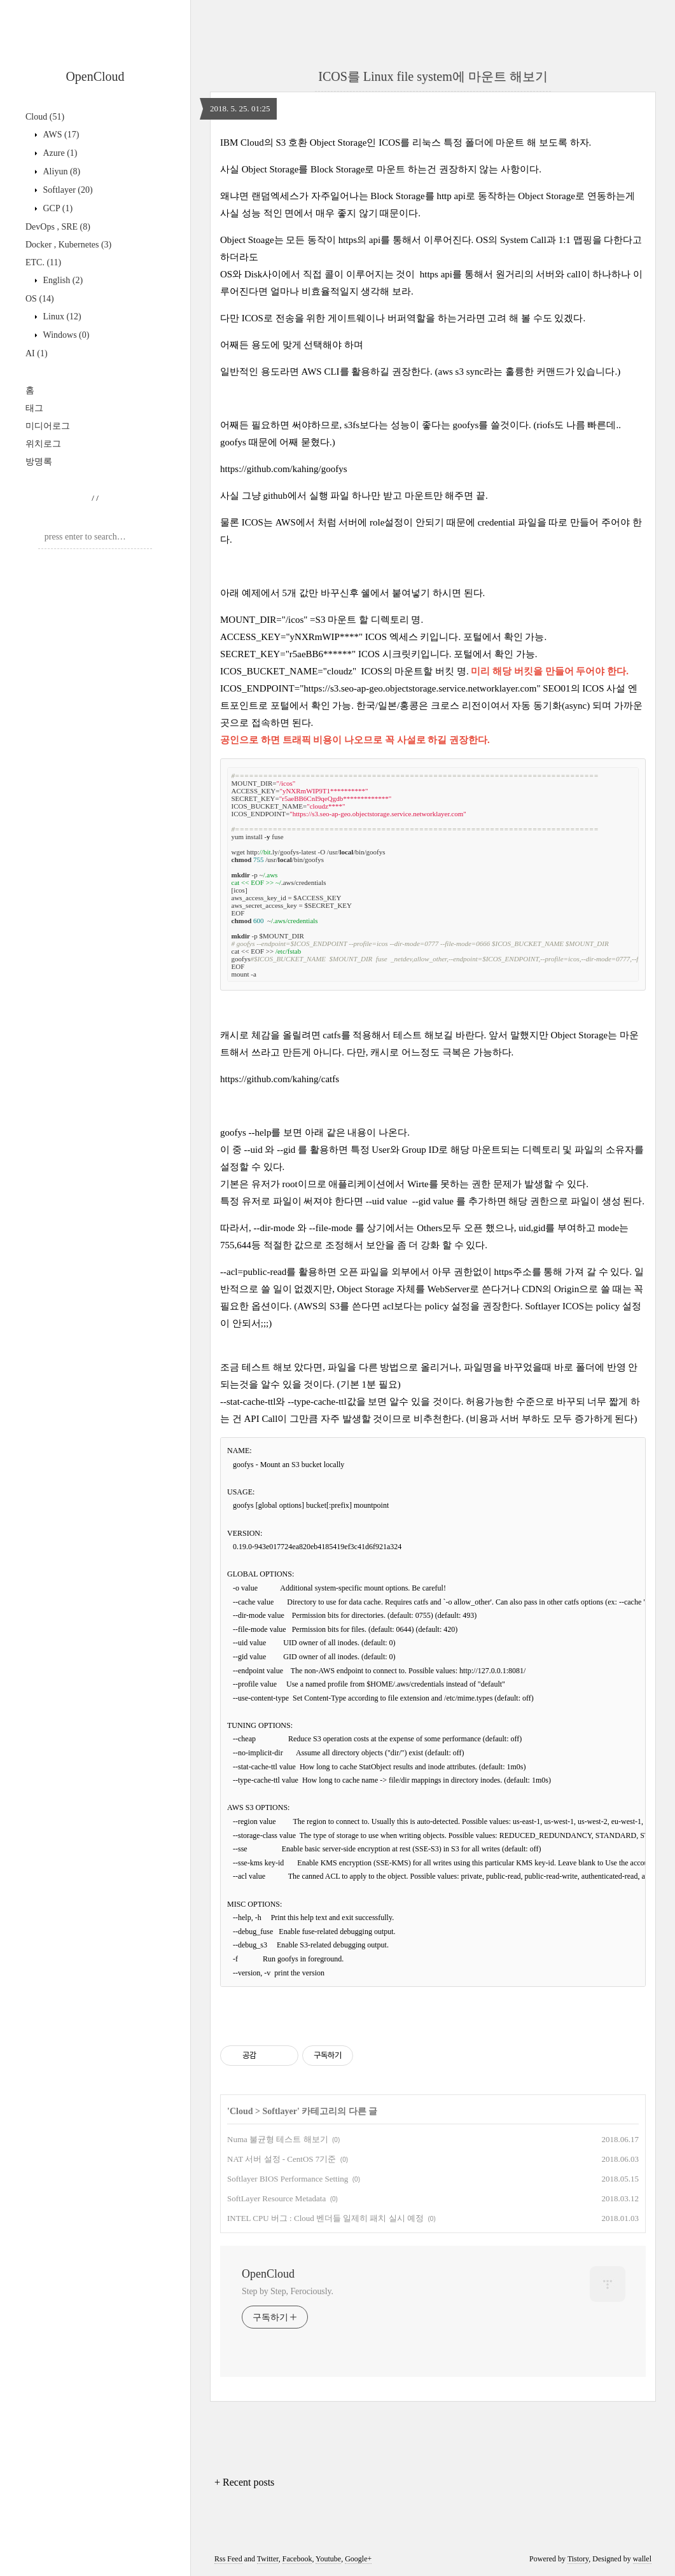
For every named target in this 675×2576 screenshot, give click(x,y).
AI (36, 353)
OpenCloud (95, 76)
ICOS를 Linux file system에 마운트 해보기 (433, 76)
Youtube (328, 2558)
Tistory (577, 2558)
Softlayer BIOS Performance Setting (287, 2178)
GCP (57, 208)
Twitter (268, 2558)
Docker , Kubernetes (68, 244)
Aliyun (60, 171)
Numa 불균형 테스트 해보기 (277, 2139)
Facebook (297, 2558)
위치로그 (43, 444)
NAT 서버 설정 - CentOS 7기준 (281, 2159)
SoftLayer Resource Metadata (276, 2198)
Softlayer (67, 190)
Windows (65, 335)
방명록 (38, 461)
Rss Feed (228, 2558)
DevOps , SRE (57, 227)
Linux (61, 316)
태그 (34, 408)
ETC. (43, 262)
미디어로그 (47, 426)
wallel (642, 2558)
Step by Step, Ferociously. (287, 2291)
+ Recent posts (244, 2482)
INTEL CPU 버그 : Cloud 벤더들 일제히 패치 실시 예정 (325, 2218)
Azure (59, 153)
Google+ (358, 2558)
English (62, 280)
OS (39, 298)
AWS (60, 134)
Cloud (44, 117)
